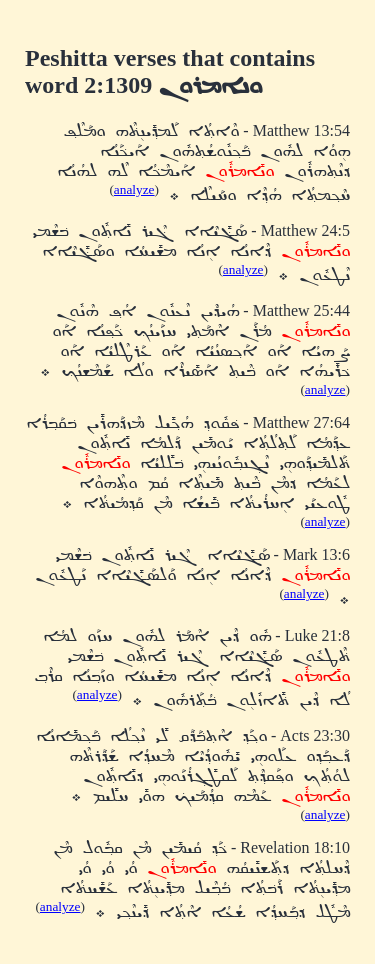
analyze (134, 189)
